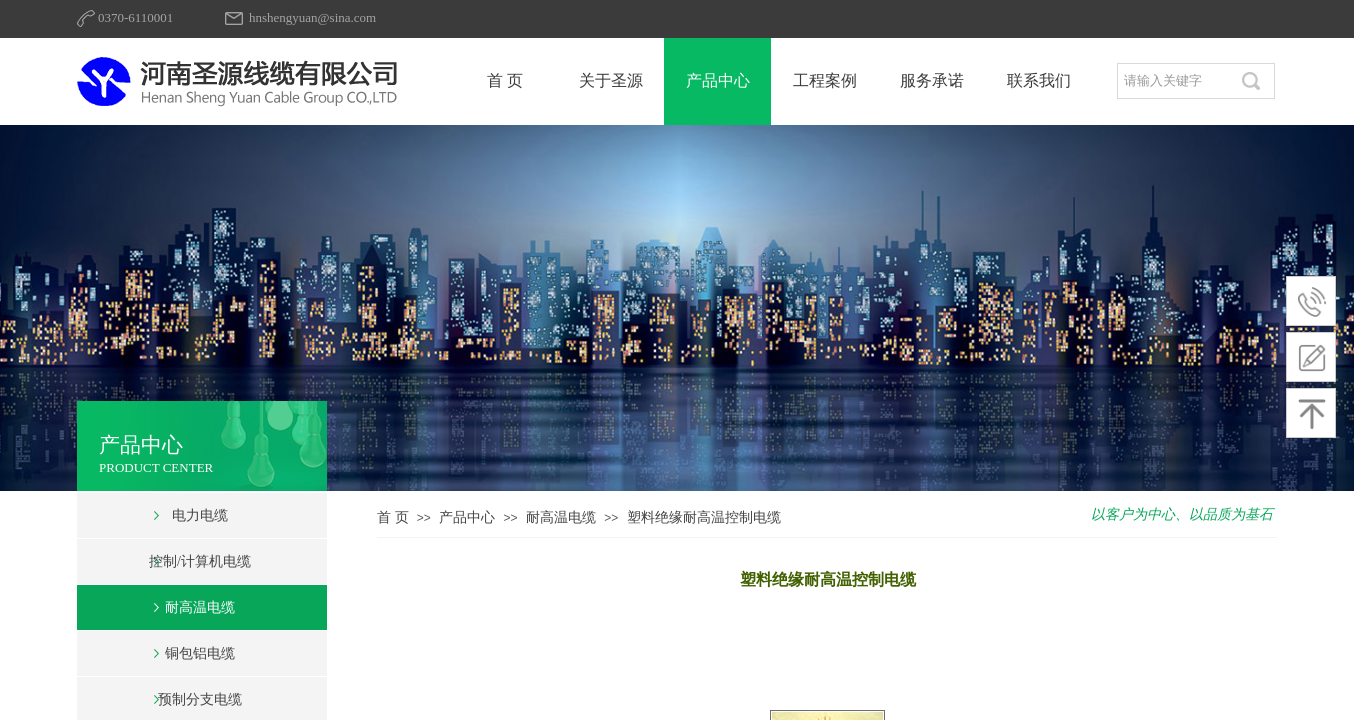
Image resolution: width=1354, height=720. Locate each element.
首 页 (393, 517)
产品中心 (467, 517)
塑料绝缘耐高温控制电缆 (704, 517)
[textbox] (1173, 81)
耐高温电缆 (561, 517)
